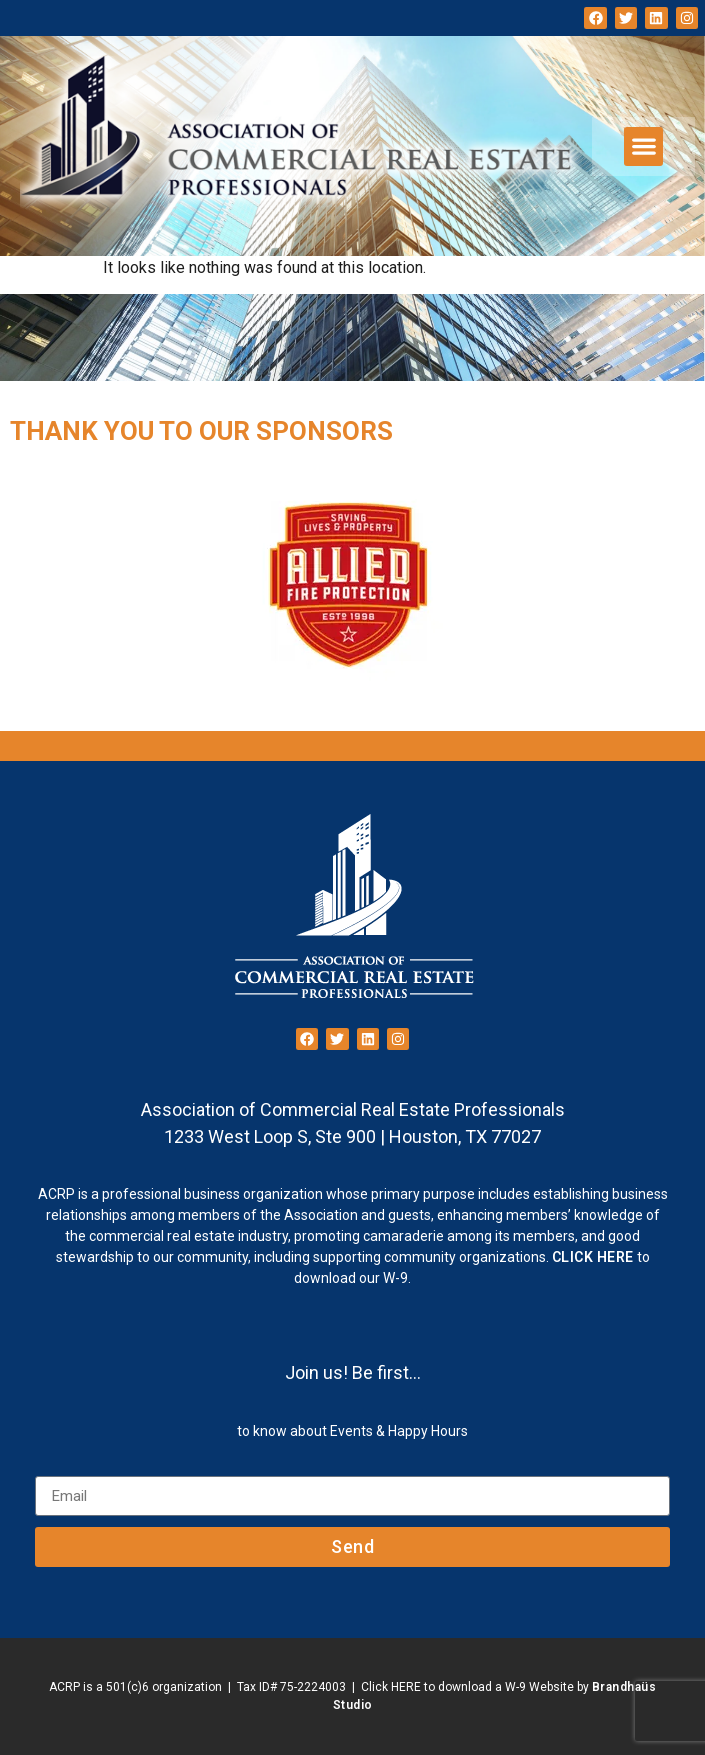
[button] (643, 146)
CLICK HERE (593, 1257)
